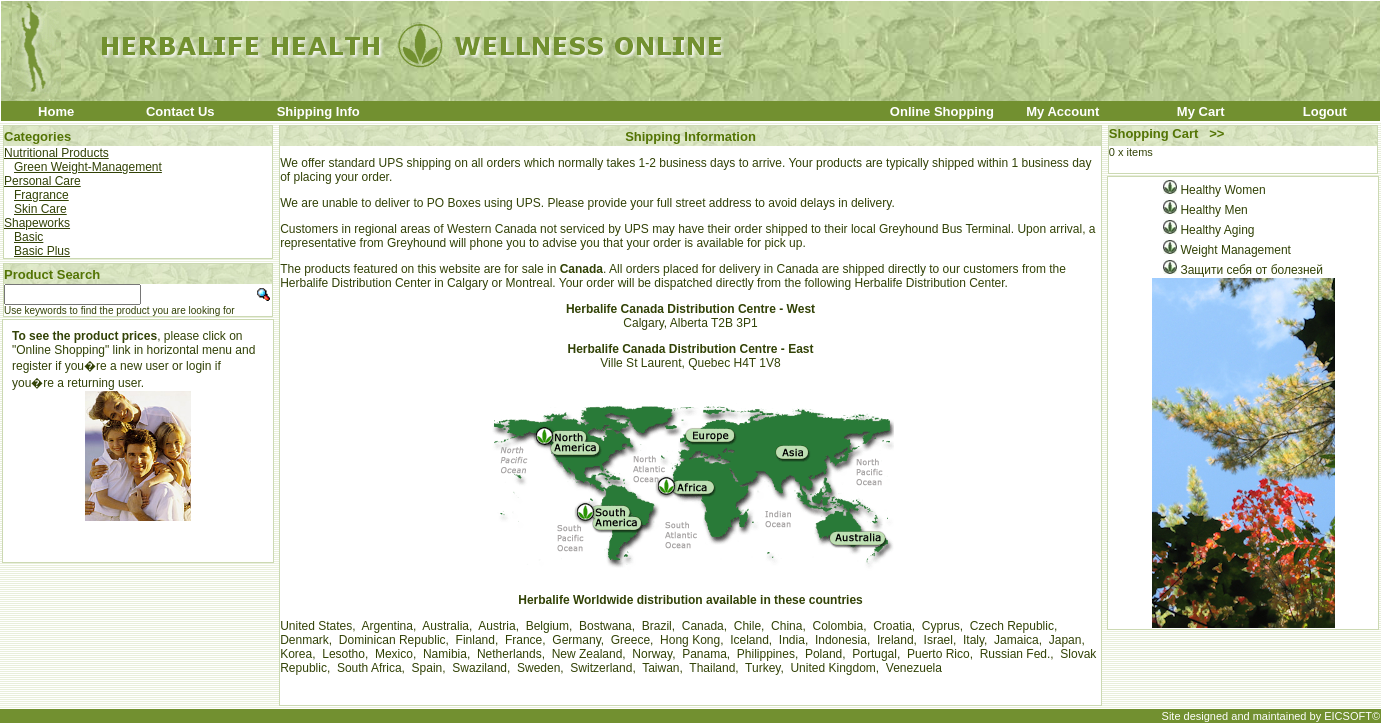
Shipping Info (318, 111)
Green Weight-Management (88, 167)
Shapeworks (37, 223)
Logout (1325, 111)
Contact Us (180, 111)
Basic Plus (42, 251)
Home (56, 111)
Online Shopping (942, 111)
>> (1216, 133)
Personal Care (42, 181)
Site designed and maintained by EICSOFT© (1271, 716)
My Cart (1201, 111)
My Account (1062, 111)
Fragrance (41, 195)
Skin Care (40, 209)
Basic (28, 237)
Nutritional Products (56, 153)
